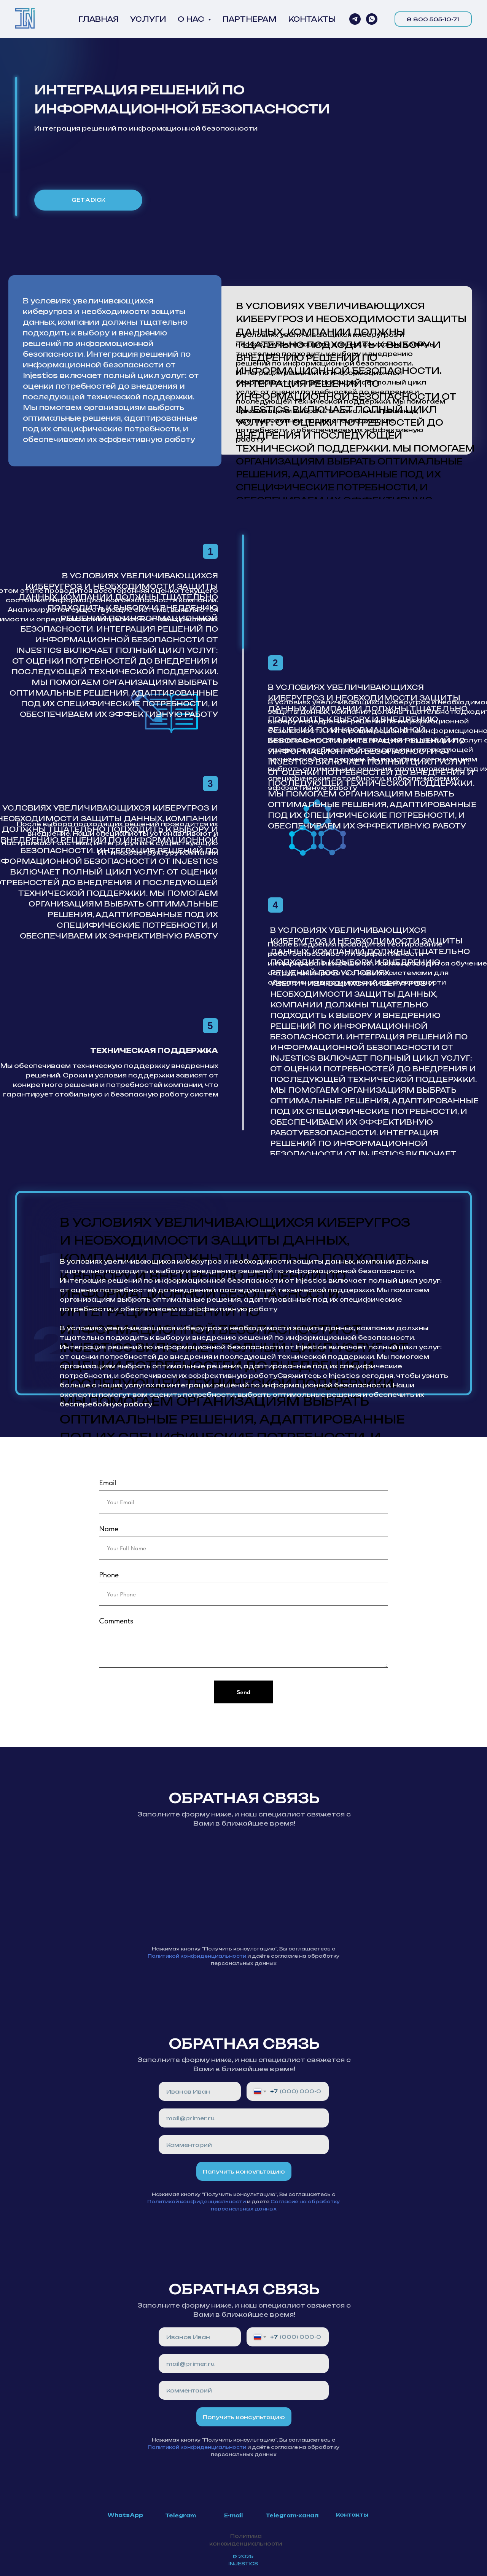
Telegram (180, 2515)
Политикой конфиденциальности (197, 1956)
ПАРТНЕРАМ (249, 19)
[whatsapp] (371, 19)
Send (243, 1692)
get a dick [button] (88, 200)
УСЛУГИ (148, 19)
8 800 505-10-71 (433, 19)
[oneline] (244, 2144)
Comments (116, 1620)
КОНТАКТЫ (312, 19)
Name (108, 1528)
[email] (244, 2118)
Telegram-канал (292, 2515)
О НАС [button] (192, 19)
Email (107, 1482)
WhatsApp (125, 2515)
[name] (200, 2091)
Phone (109, 1574)
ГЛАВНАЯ (98, 19)
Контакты (352, 2515)
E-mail (233, 2515)
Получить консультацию (244, 2171)
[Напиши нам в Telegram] (355, 19)
